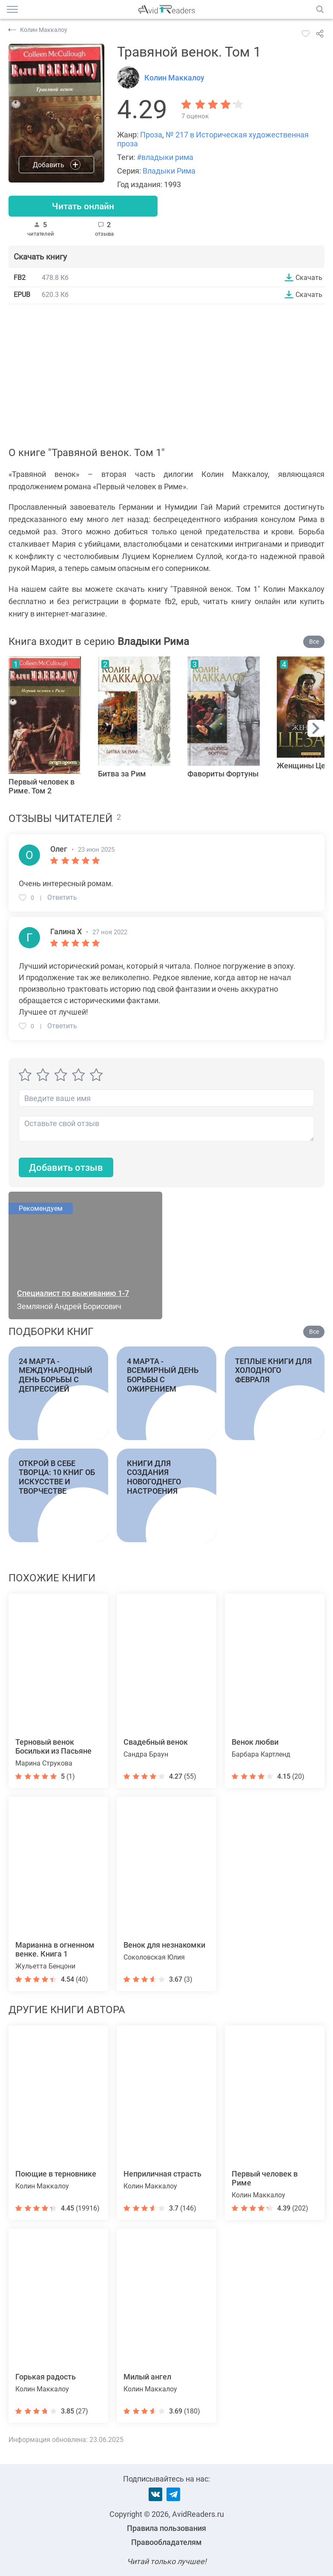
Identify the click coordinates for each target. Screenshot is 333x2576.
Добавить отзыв (66, 1168)
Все (314, 642)
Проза (151, 134)
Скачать (309, 278)
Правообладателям (166, 2542)
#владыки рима (165, 157)
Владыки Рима (169, 170)
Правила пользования (166, 2528)
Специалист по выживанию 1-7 (73, 1293)
